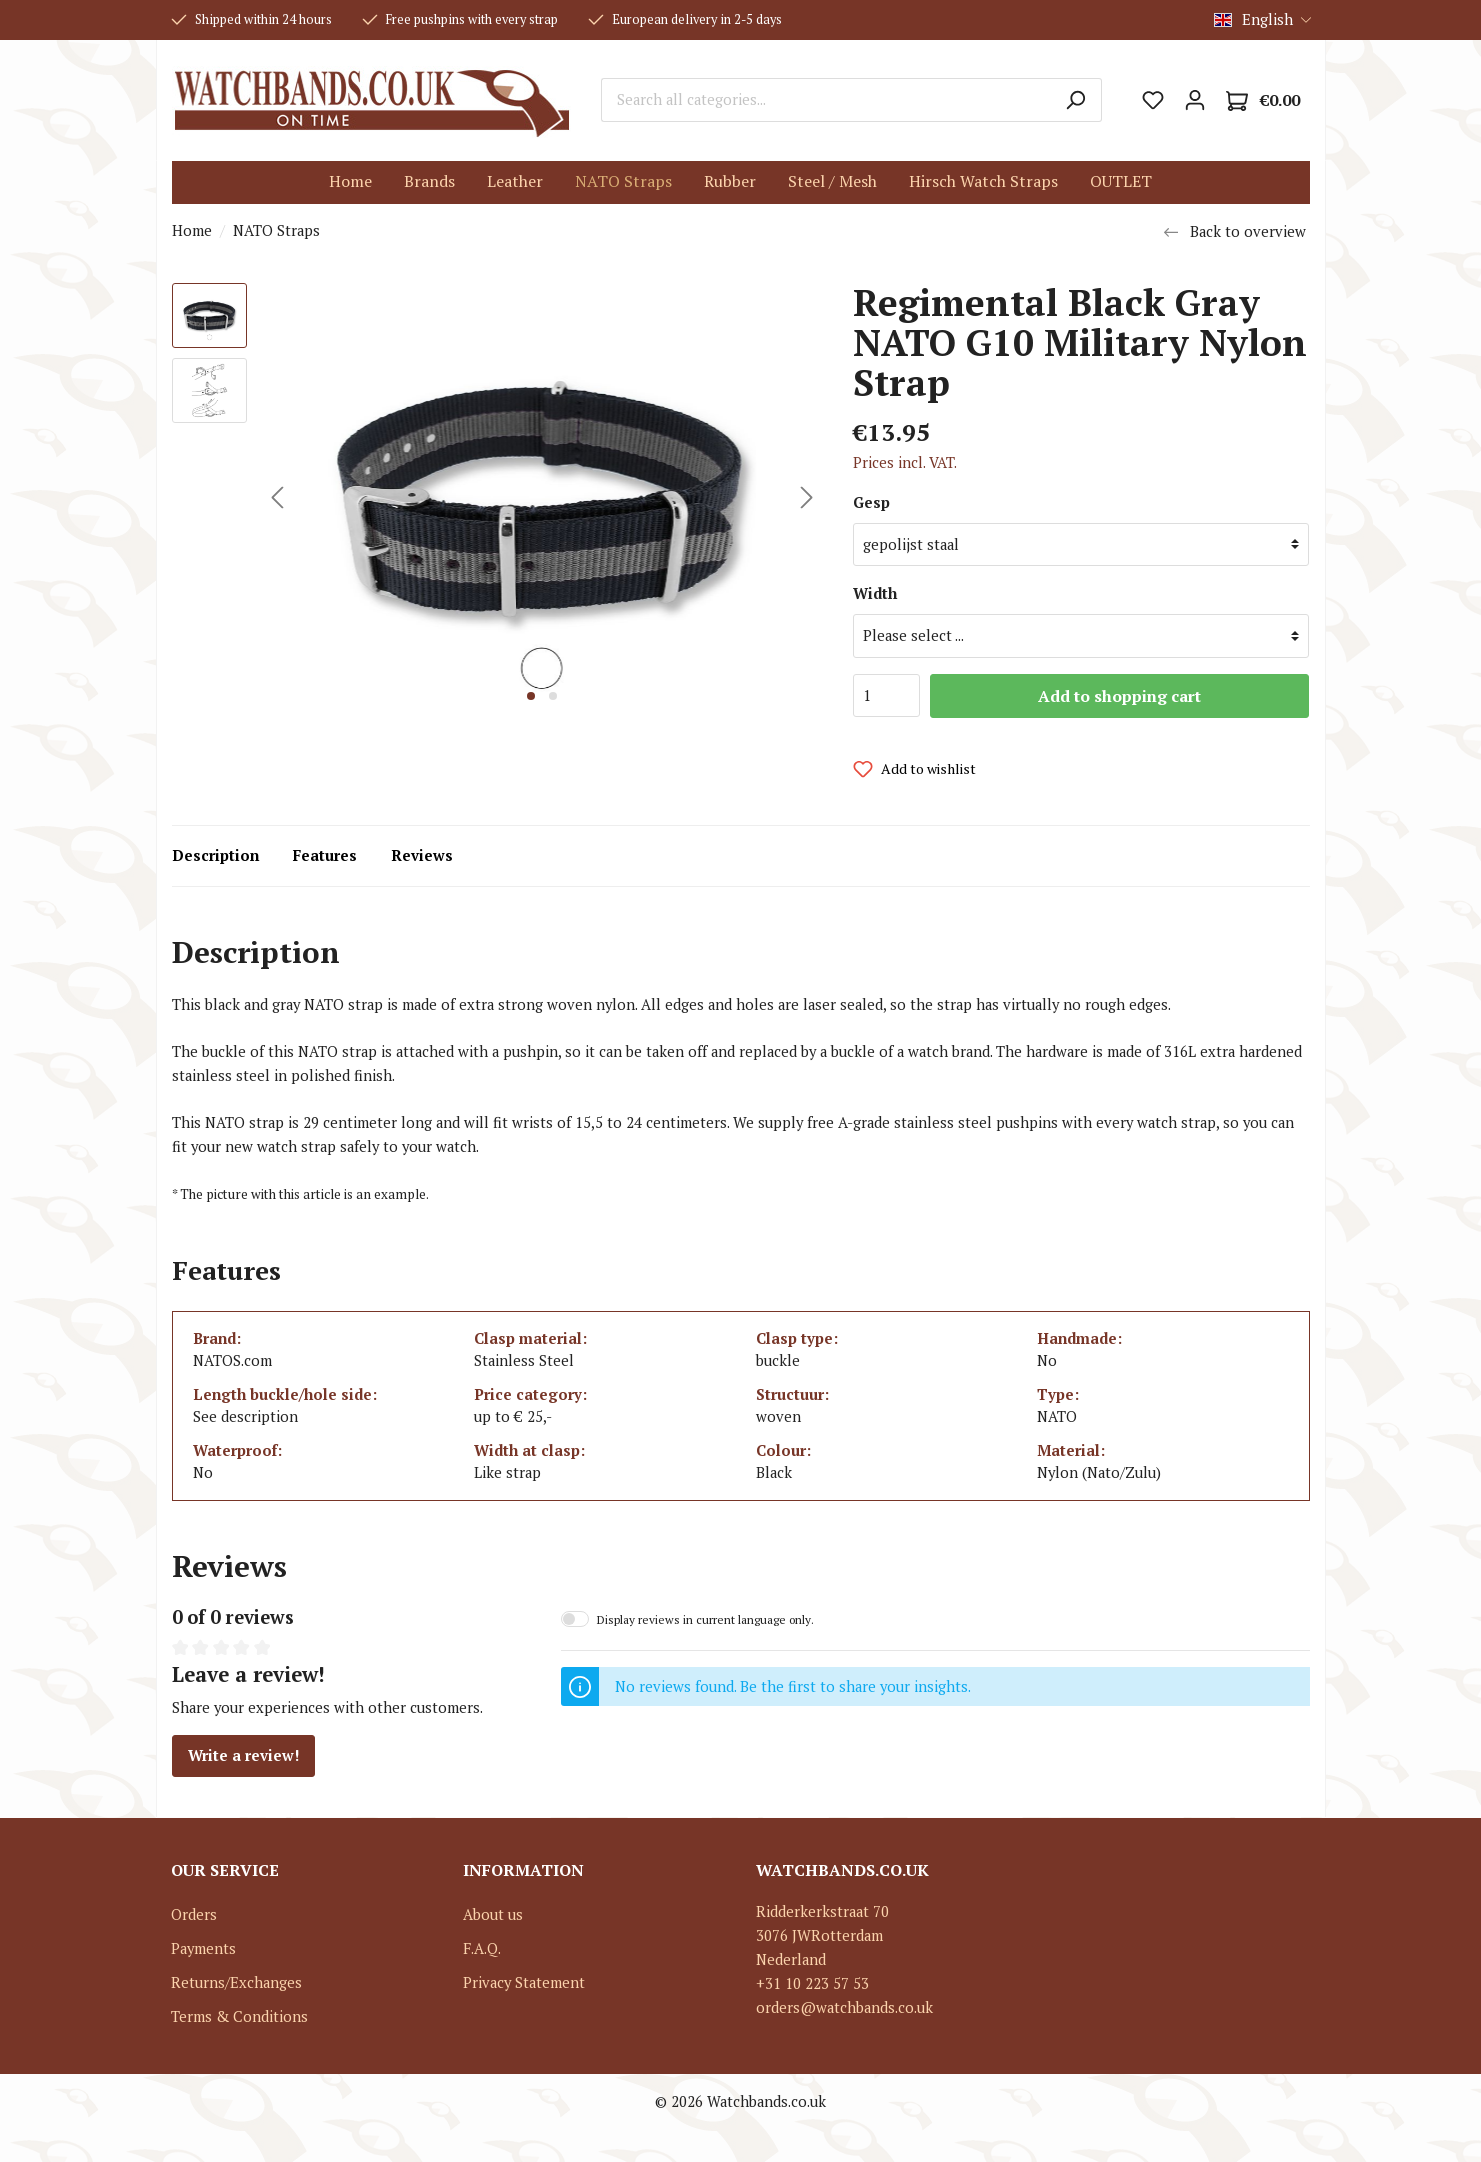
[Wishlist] (1153, 100)
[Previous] (277, 497)
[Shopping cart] (1263, 100)
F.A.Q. (482, 1948)
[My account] (1195, 100)
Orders (194, 1914)
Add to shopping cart (1119, 696)
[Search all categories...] (825, 100)
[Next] (807, 497)
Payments (203, 1948)
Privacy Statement (524, 1982)
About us (493, 1914)
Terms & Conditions (239, 2016)
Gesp (871, 502)
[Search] (1075, 100)
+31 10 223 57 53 (812, 1983)
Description (215, 855)
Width (875, 593)
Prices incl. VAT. (905, 462)
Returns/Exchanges (236, 1982)
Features (325, 855)
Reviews (422, 855)
